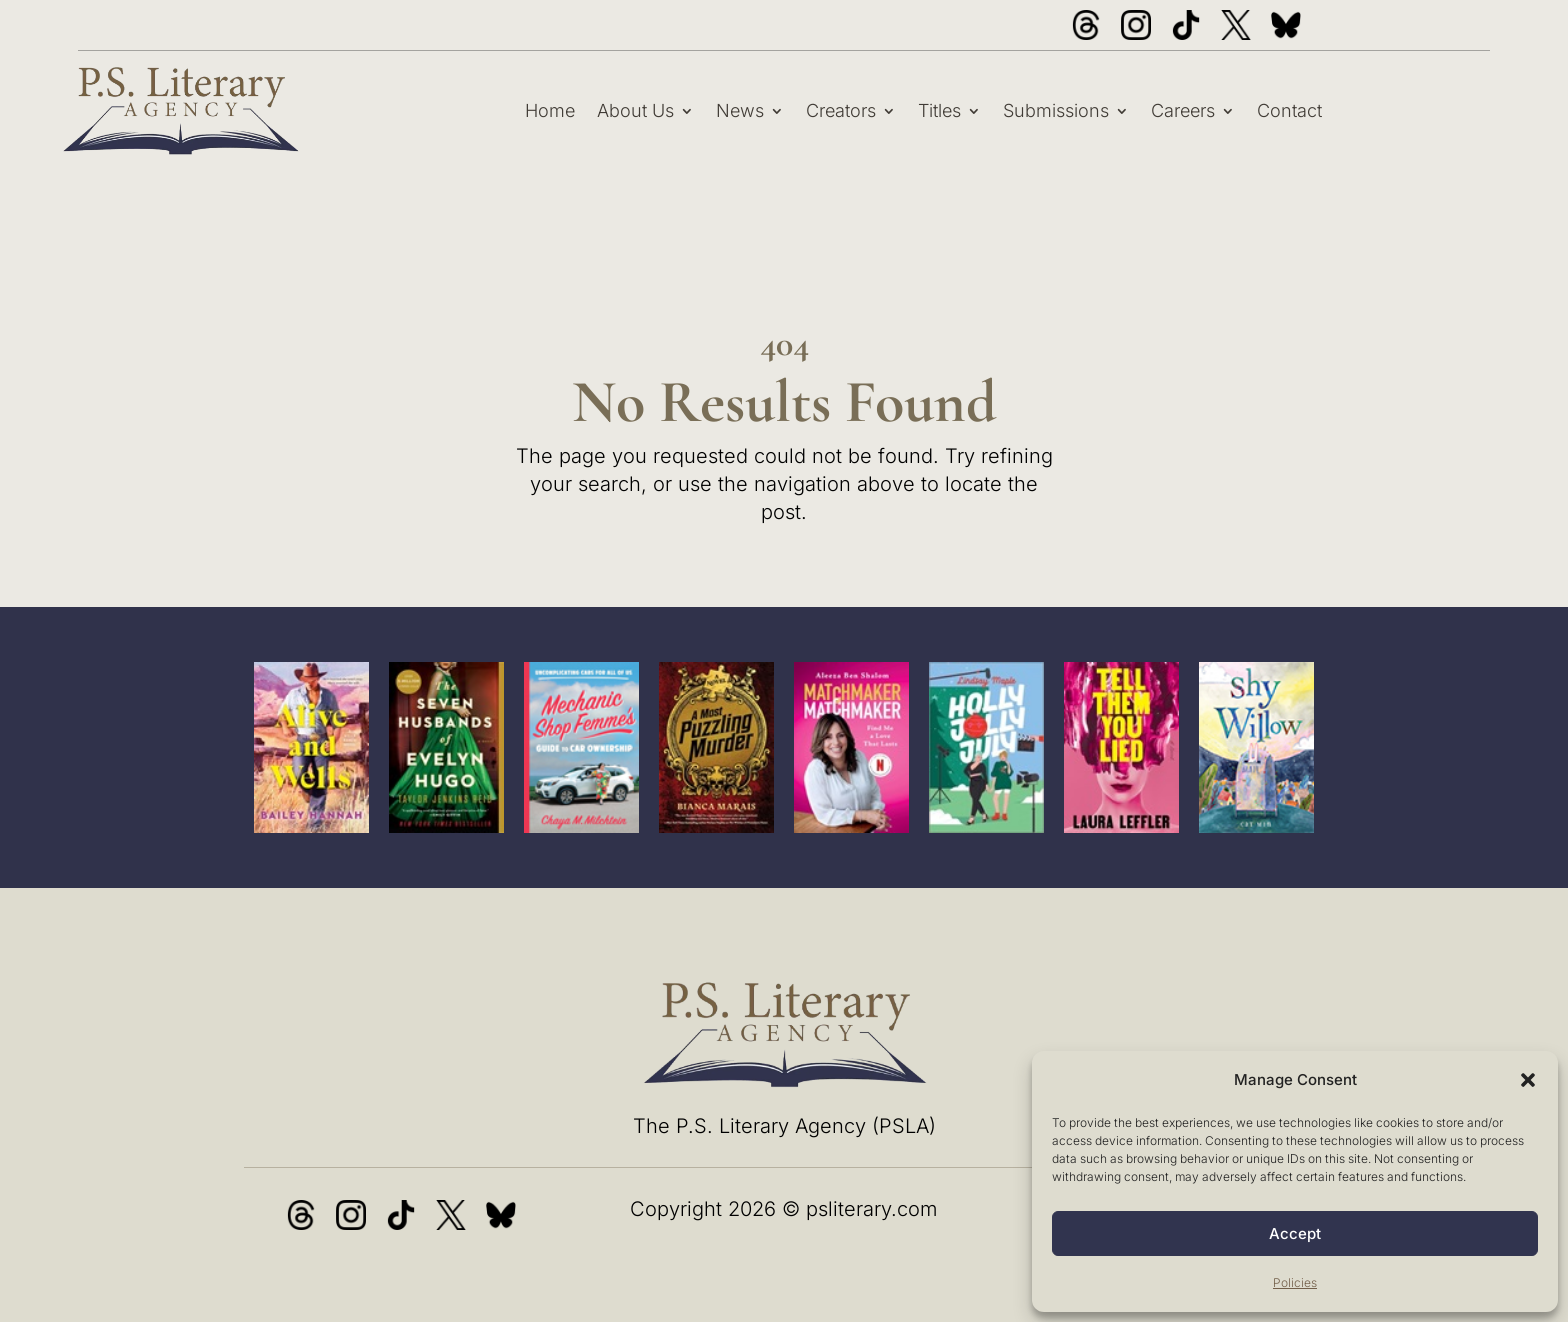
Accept (1295, 1233)
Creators (841, 110)
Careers (1183, 110)
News (740, 110)
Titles (939, 110)
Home (550, 110)
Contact (1289, 110)
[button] (1528, 1080)
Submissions (1056, 110)
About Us (635, 110)
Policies (1295, 1282)
